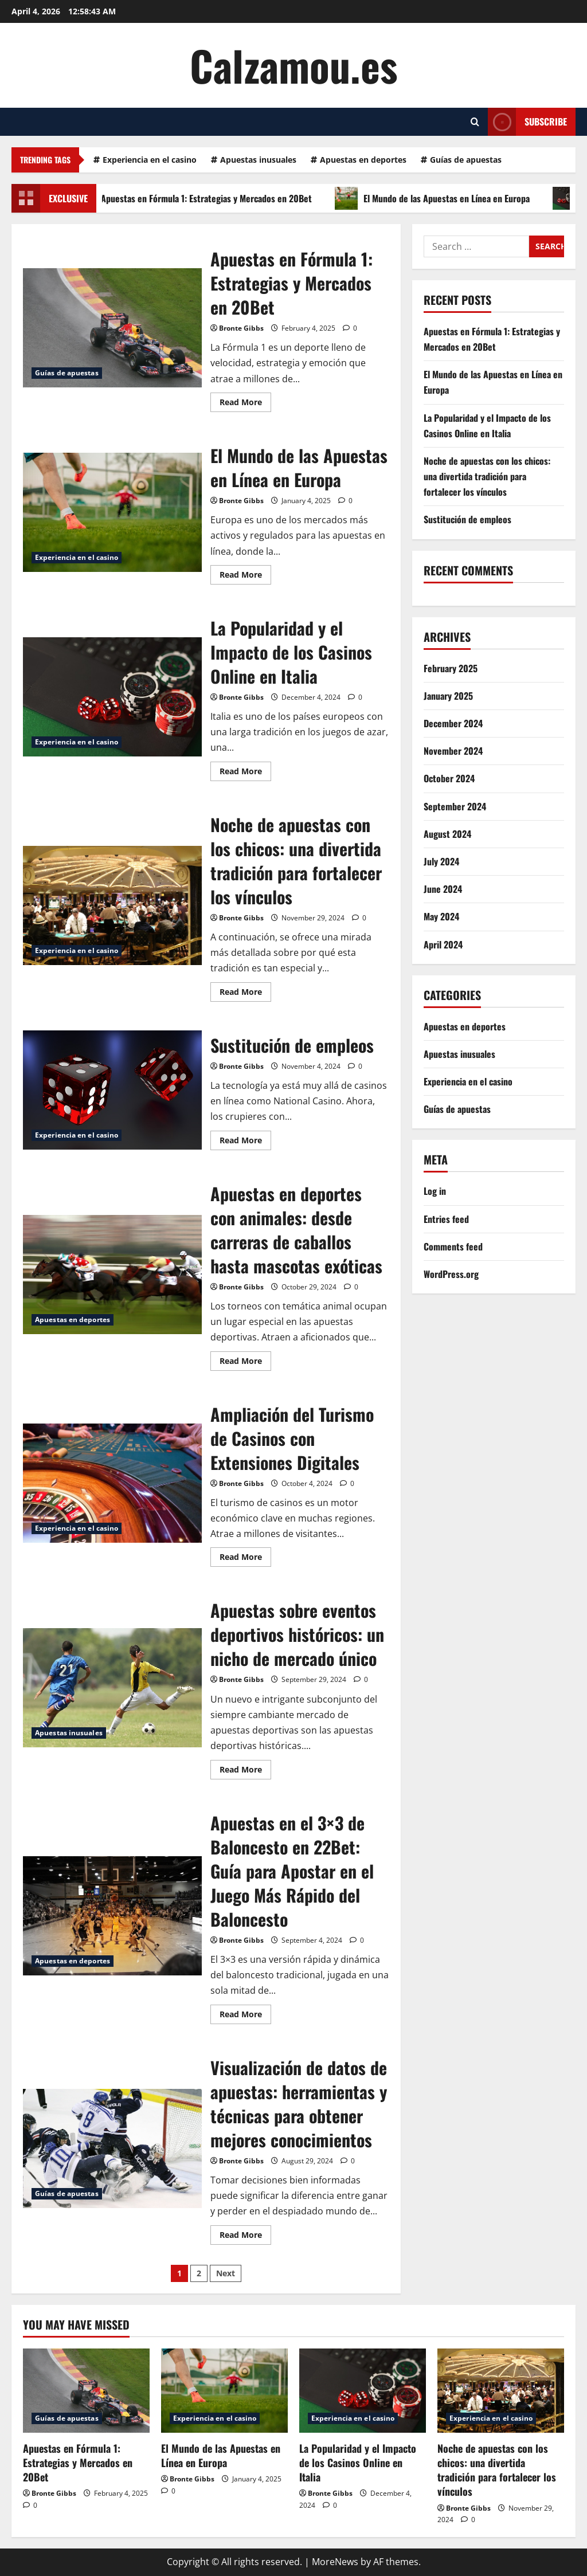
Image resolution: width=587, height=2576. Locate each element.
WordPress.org (451, 1274)
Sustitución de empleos (112, 1090)
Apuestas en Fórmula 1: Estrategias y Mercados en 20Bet (205, 198)
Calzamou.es (294, 65)
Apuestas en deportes (363, 159)
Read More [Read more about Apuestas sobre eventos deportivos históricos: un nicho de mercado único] (245, 1771)
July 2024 (441, 861)
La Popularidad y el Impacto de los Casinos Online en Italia (112, 696)
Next (225, 2273)
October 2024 (449, 778)
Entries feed (446, 1219)
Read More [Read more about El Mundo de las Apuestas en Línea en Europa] (245, 576)
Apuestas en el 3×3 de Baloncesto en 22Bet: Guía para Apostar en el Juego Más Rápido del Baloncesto (112, 1915)
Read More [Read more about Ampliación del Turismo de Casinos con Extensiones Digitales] (245, 1559)
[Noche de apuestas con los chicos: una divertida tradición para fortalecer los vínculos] (500, 2390)
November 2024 (453, 751)
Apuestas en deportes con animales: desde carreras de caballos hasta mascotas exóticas (112, 1274)
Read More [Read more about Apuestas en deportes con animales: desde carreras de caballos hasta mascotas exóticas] (245, 1363)
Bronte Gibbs (241, 328)
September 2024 (455, 806)
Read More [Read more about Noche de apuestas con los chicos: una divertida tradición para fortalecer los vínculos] (245, 994)
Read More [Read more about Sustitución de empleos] (245, 1142)
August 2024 (447, 834)
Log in (435, 1191)
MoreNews (335, 2561)
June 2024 (443, 889)
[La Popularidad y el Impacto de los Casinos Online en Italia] (362, 2390)
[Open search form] (475, 122)
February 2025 (451, 668)
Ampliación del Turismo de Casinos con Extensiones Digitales (112, 1483)
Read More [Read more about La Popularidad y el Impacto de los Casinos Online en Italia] (245, 773)
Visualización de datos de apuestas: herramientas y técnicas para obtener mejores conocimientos (112, 2148)
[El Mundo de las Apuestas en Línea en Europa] (224, 2390)
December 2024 (453, 723)
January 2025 (448, 696)
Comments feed (453, 1246)
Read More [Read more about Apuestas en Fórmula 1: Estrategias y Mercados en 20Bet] (245, 404)
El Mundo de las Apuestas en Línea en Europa (445, 198)
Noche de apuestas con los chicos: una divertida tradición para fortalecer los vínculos (112, 905)
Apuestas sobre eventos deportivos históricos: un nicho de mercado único (112, 1687)
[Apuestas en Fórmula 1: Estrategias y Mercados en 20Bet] (86, 2390)
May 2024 (441, 916)
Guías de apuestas (466, 159)
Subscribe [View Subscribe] (527, 122)
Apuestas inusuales (258, 159)
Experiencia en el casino (150, 159)
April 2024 (443, 944)
